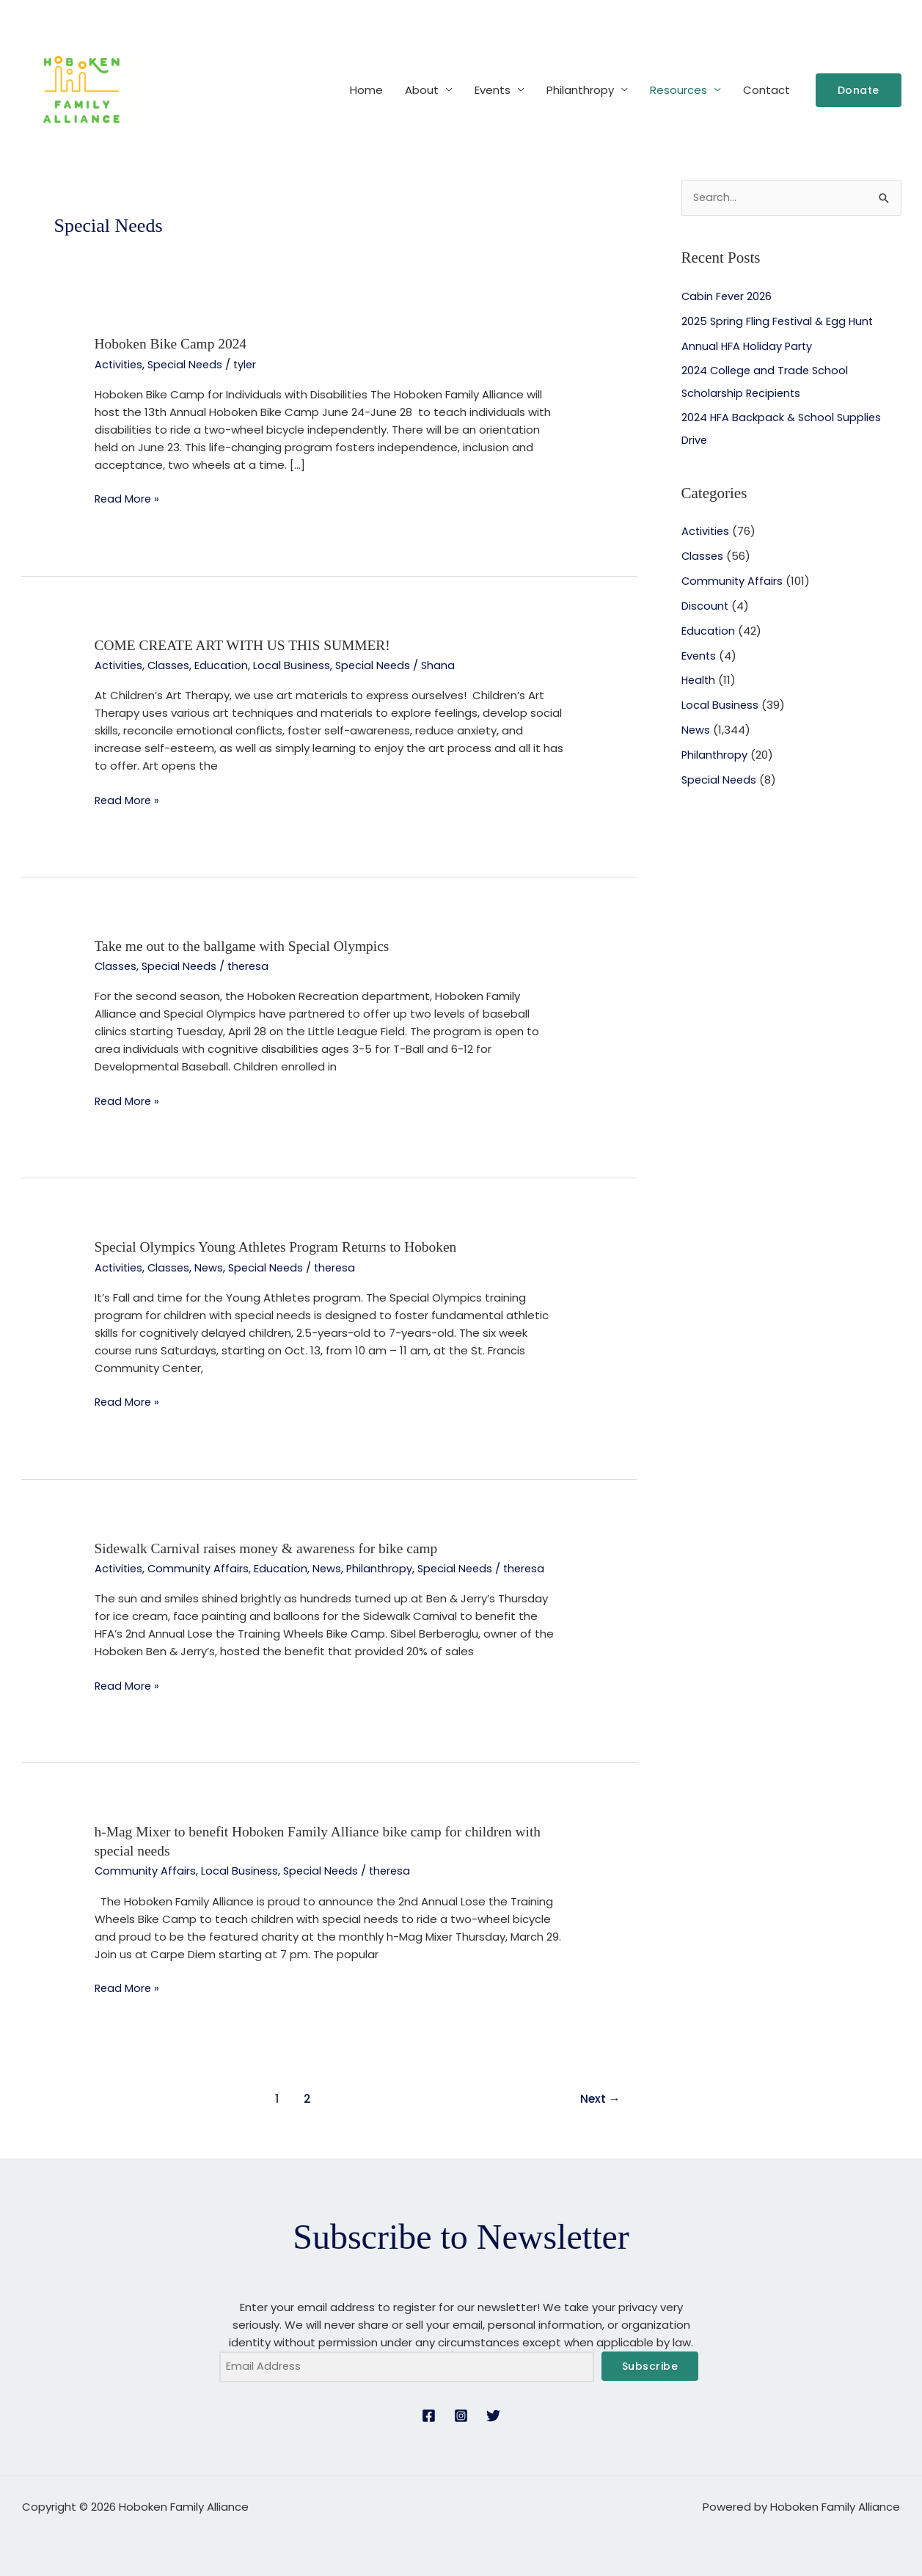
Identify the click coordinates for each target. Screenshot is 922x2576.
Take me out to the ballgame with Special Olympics (246, 944)
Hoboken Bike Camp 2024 (173, 343)
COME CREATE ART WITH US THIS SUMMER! (247, 644)
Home (366, 90)
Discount (705, 605)
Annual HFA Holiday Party (748, 346)
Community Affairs (201, 1565)
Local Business (296, 664)
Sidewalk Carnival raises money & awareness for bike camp (271, 1545)
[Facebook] (429, 2413)
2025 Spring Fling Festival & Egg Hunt (779, 321)
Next (599, 2095)
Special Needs (188, 363)
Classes (171, 664)
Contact (766, 90)
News (212, 1265)
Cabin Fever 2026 (727, 296)
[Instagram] (461, 2413)
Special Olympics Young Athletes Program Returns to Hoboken (281, 1245)
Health (699, 679)
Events (493, 90)
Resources (678, 90)
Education (225, 664)
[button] (858, 90)
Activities (119, 363)
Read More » (128, 498)
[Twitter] (493, 2413)
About (422, 90)
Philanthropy (580, 90)
